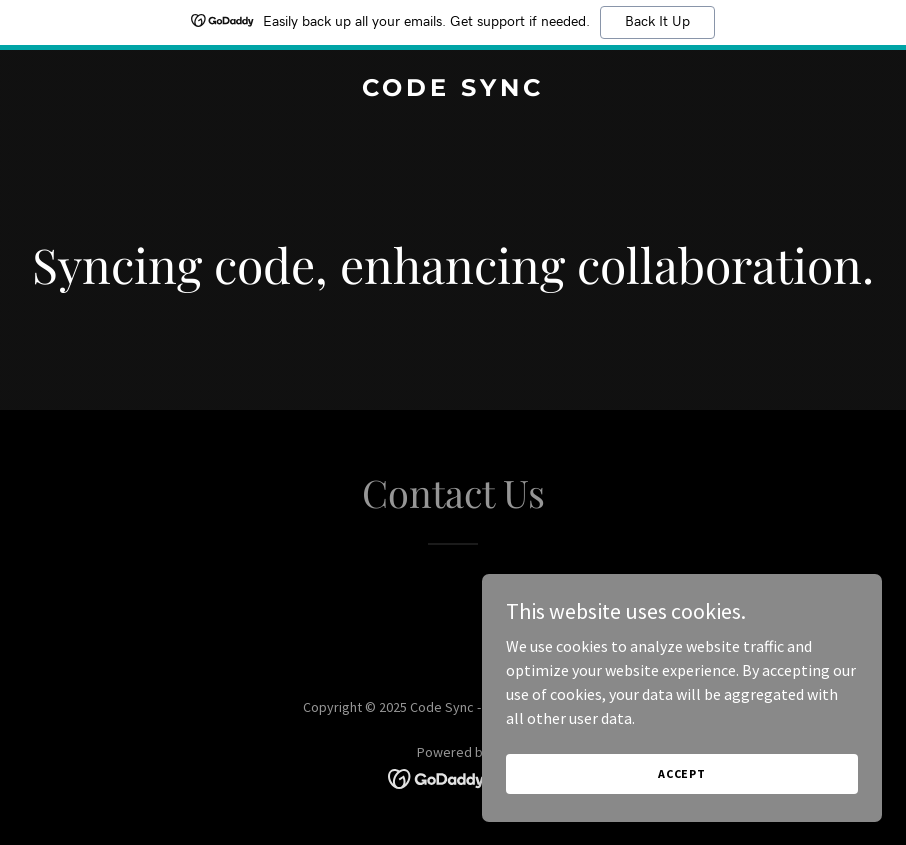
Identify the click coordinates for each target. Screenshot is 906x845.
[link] (453, 90)
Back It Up (657, 22)
